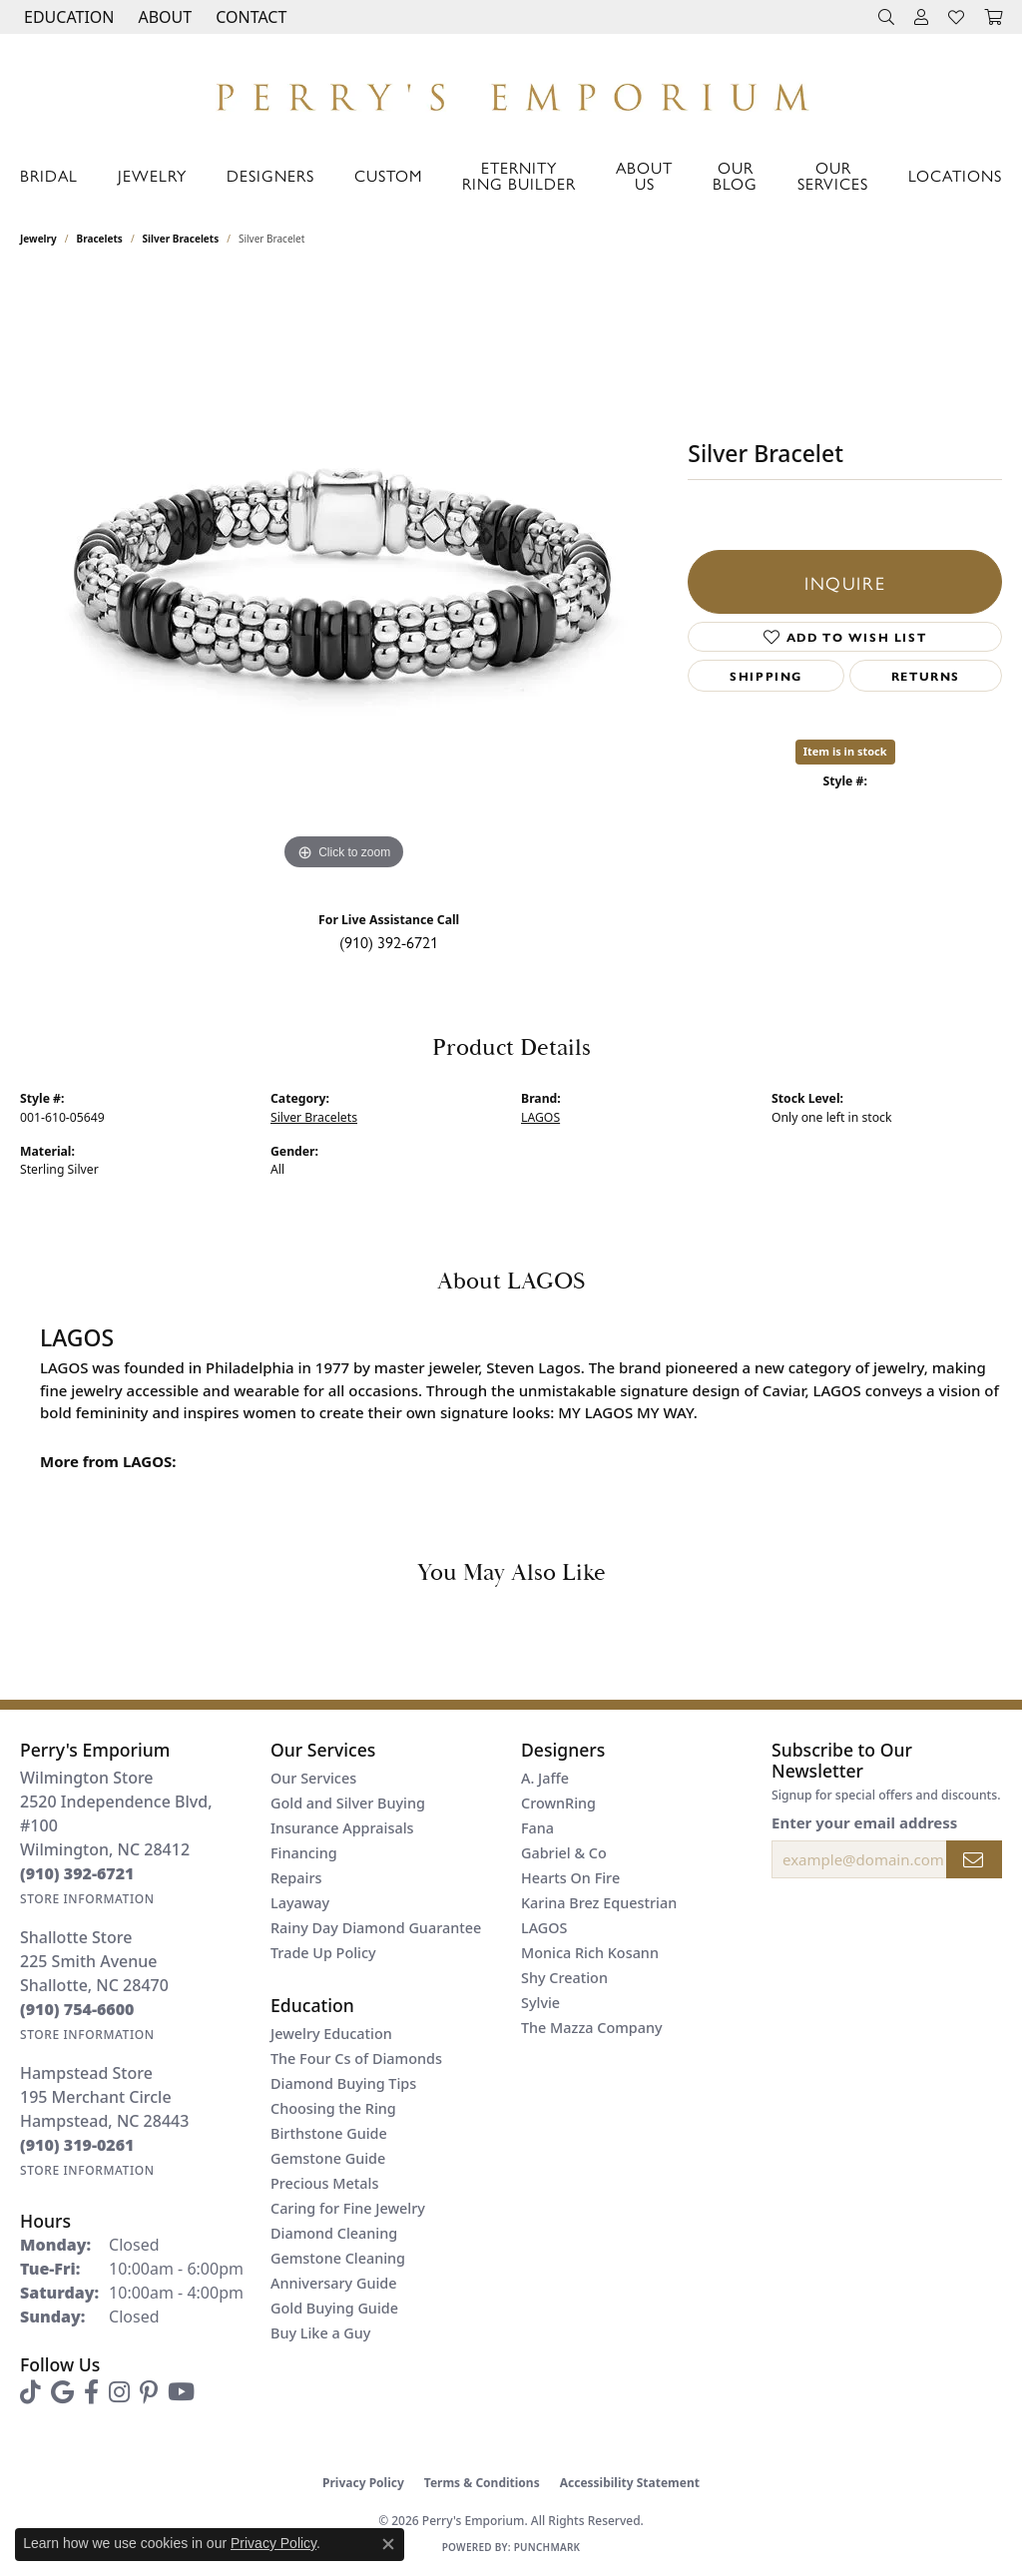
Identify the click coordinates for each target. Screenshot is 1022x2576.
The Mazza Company (592, 2027)
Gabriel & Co (564, 1852)
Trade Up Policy (323, 1952)
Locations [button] (955, 175)
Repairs (295, 1877)
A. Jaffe (545, 1778)
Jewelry (152, 175)
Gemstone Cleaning (337, 2258)
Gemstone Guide (327, 2158)
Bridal (49, 175)
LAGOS (540, 1117)
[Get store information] (87, 1898)
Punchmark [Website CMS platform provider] (547, 2547)
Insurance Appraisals (342, 1827)
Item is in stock (845, 751)
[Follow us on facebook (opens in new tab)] (91, 2392)
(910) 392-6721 (388, 941)
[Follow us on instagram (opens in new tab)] (119, 2392)
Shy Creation (564, 1977)
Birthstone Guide (328, 2133)
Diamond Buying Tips (343, 2083)
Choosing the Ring (333, 2108)
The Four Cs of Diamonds (356, 2058)
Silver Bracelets (181, 239)
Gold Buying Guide (334, 2308)
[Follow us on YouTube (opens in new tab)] (181, 2392)
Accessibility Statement (630, 2482)
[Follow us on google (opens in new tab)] (62, 2392)
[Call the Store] (77, 1873)
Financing (303, 1852)
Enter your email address (864, 1822)
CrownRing (558, 1803)
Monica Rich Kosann (590, 1952)
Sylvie (540, 2002)
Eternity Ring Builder (519, 175)
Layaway (299, 1902)
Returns (925, 676)
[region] (344, 575)
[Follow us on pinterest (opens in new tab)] (149, 2392)
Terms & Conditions (482, 2482)
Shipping (766, 676)
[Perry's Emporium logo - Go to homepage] (511, 92)
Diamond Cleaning (333, 2233)
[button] (67, 17)
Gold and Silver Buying (347, 1803)
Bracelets (100, 239)
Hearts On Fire (570, 1877)
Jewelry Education (331, 2033)
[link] (249, 17)
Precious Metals (324, 2183)
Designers (270, 175)
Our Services (832, 175)
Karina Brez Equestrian (599, 1902)
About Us (644, 175)
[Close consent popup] (388, 2544)
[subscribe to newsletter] (974, 1859)
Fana (537, 1827)
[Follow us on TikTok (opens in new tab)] (30, 2392)
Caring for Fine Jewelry (347, 2208)
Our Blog (735, 175)
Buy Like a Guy (320, 2332)
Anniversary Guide (333, 2283)
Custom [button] (388, 175)
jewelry (38, 239)
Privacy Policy (363, 2482)
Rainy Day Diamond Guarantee (375, 1927)
